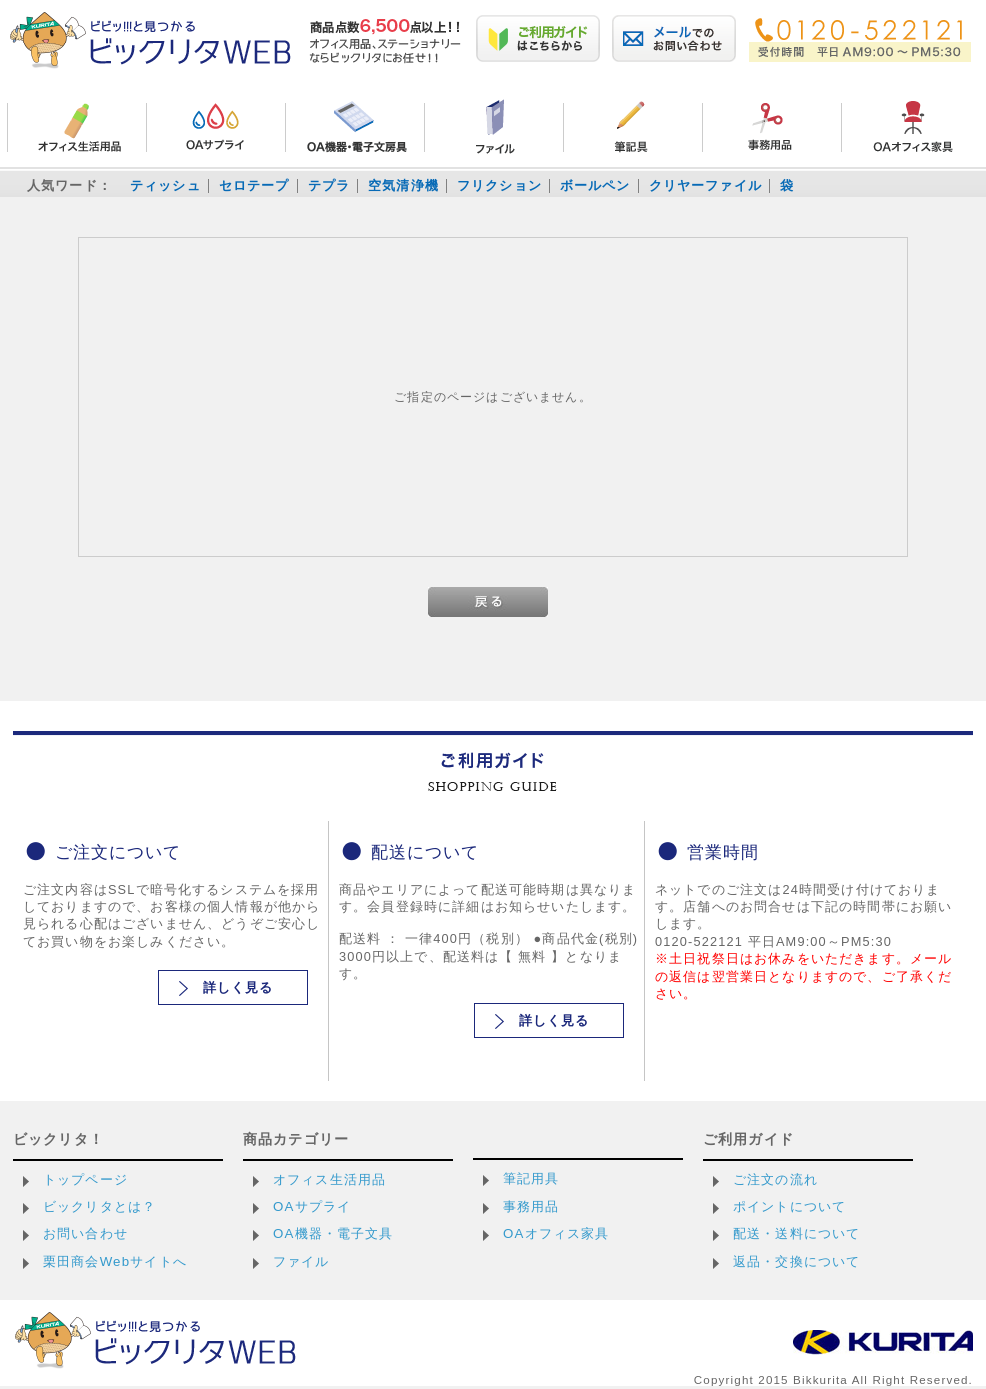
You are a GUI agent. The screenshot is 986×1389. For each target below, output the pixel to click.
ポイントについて (789, 1206)
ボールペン (595, 185)
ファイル (301, 1261)
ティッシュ (165, 185)
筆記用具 (531, 1178)
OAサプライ (312, 1206)
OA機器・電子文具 (333, 1233)
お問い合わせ (85, 1233)
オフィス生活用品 (329, 1179)
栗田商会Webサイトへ (115, 1261)
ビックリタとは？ (99, 1206)
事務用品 (531, 1206)
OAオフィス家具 (556, 1233)
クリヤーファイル (705, 185)
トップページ (85, 1179)
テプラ (329, 185)
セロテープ (254, 185)
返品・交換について (796, 1261)
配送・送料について (796, 1233)
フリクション (499, 185)
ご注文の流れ (775, 1179)
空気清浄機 (403, 185)
